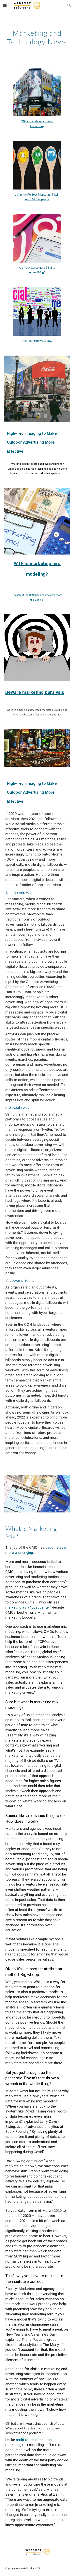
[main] (37, 37)
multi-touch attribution (33, 2440)
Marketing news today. (37, 340)
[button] (4, 5)
